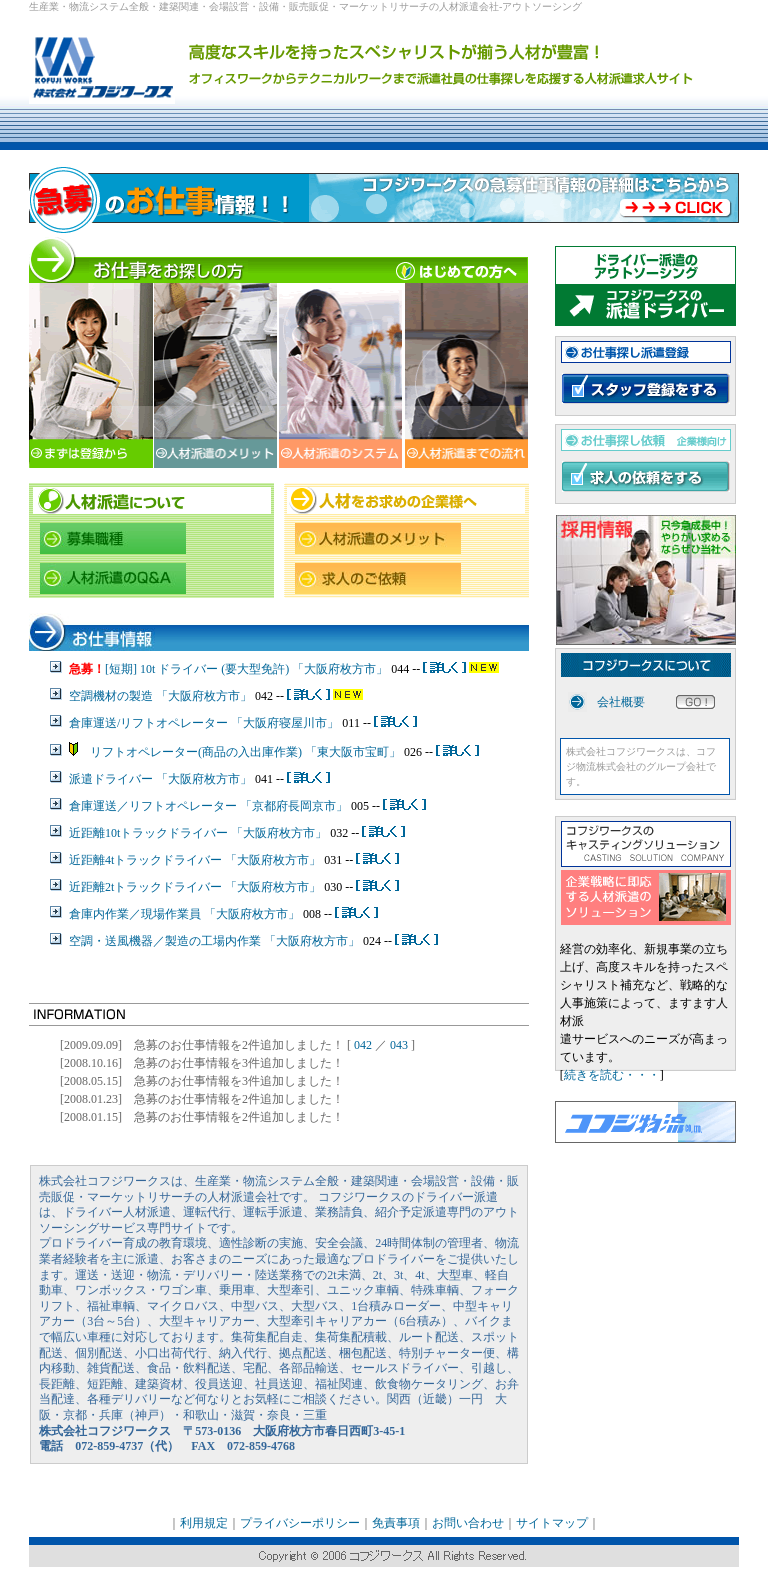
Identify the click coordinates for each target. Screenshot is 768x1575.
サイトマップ (552, 1523)
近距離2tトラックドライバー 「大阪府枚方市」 (195, 887)
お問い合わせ (468, 1523)
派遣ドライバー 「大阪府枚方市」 (160, 779)
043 (399, 1045)
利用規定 (204, 1523)
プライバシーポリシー (300, 1523)
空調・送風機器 (111, 941)
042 (363, 1045)
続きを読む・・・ (612, 1075)
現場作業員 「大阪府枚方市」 (220, 914)
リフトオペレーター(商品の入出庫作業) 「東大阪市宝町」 (239, 752)
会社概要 (621, 702)
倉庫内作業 (99, 914)
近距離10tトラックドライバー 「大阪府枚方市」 (198, 833)
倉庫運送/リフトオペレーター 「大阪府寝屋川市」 (204, 723)
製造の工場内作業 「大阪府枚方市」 (262, 941)
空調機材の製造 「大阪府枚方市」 (162, 696)
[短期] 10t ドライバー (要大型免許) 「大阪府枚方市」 (248, 669)
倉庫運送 (93, 806)
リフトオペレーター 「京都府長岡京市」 (238, 806)
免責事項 (396, 1523)
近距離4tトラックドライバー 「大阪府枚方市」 (195, 860)
